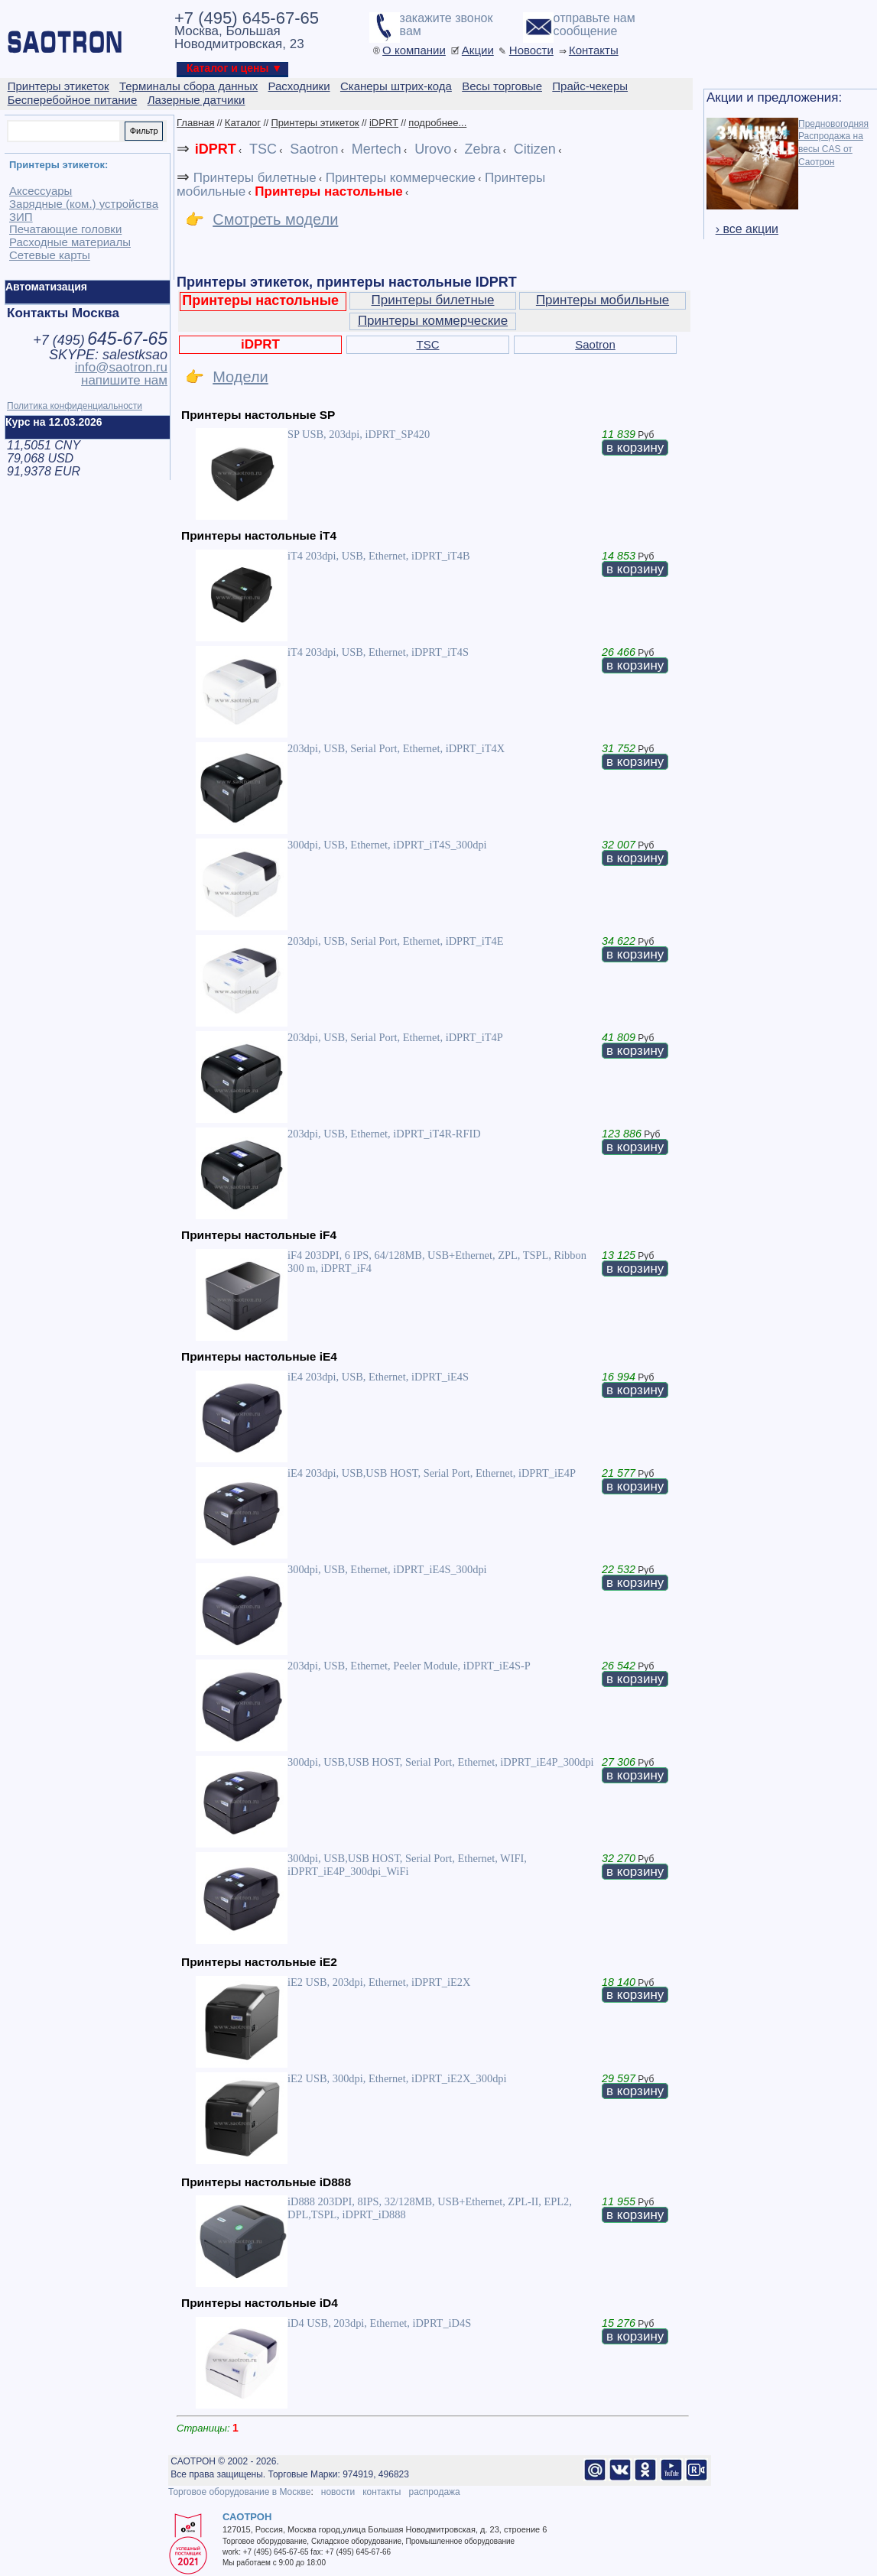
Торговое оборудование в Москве (239, 2492)
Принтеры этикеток (315, 122)
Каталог (243, 122)
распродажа (434, 2492)
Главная (195, 122)
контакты (381, 2492)
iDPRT (383, 122)
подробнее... (437, 122)
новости (338, 2492)
